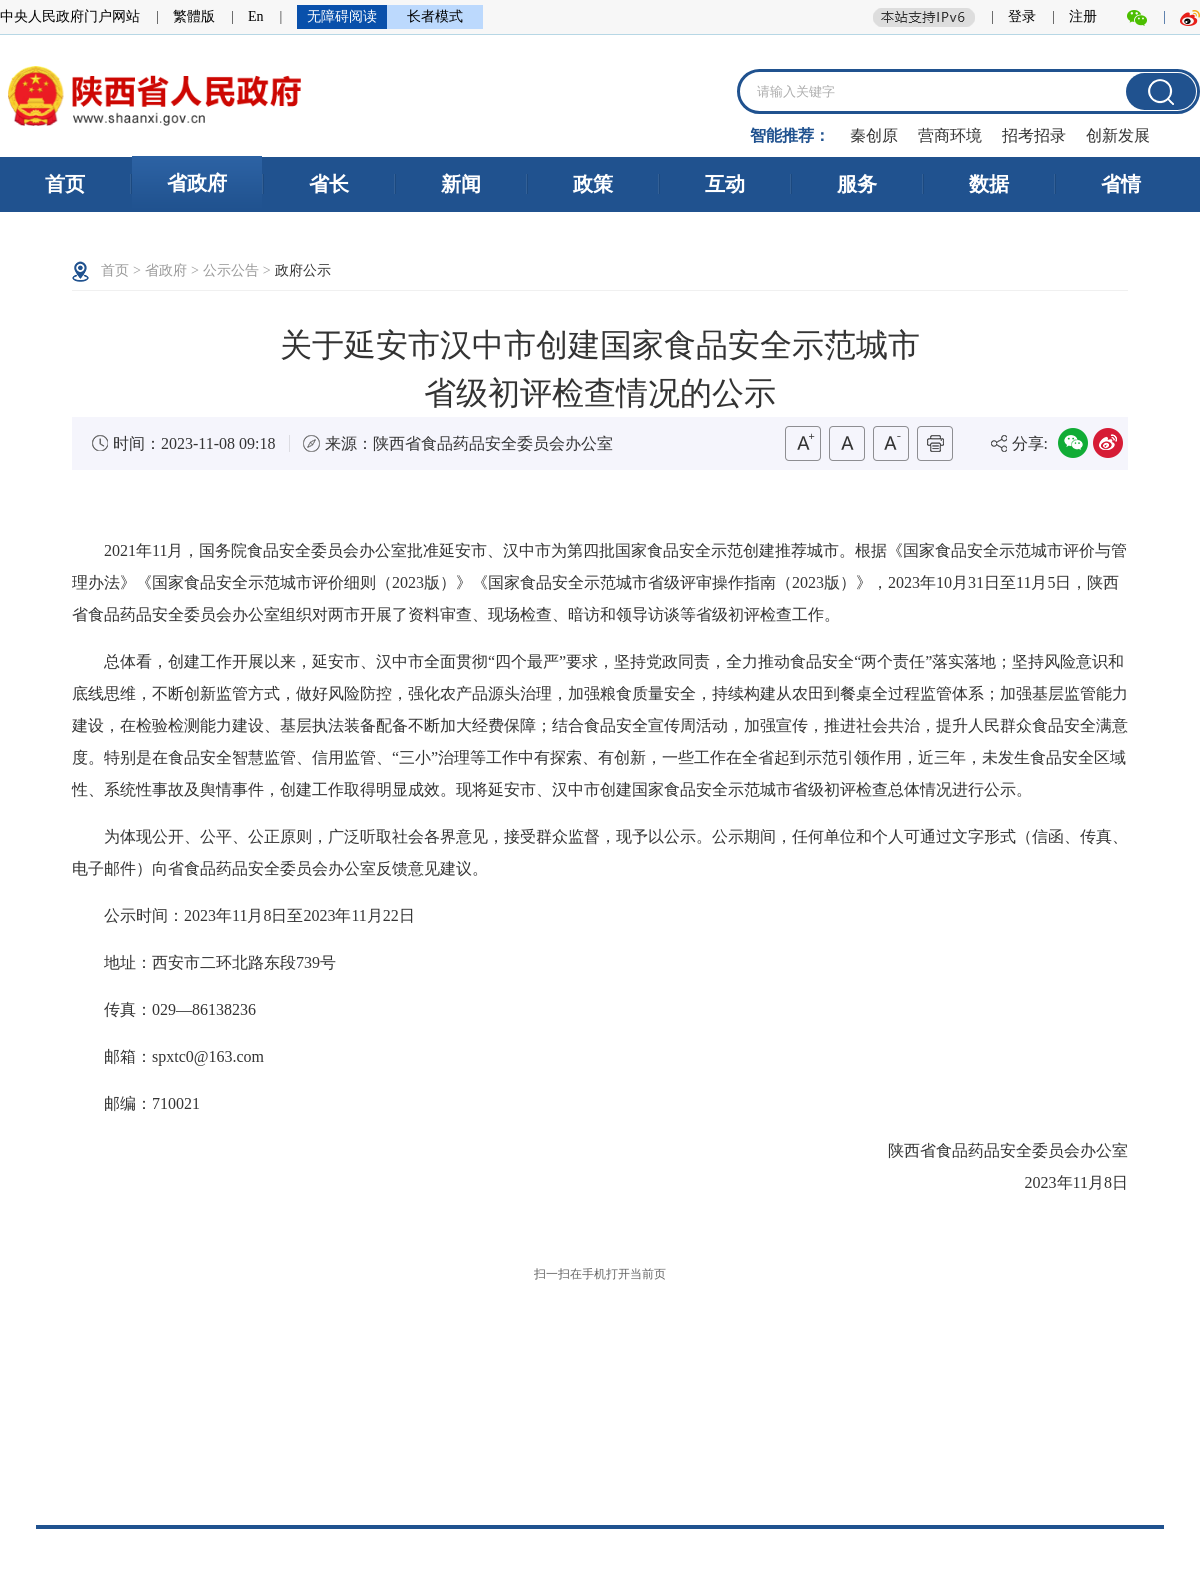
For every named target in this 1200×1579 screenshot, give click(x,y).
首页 (65, 184)
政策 (593, 184)
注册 (1083, 16)
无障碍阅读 (342, 16)
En (256, 16)
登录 (1022, 16)
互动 (725, 184)
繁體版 (194, 16)
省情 (1121, 184)
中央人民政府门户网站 (70, 16)
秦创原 (874, 135)
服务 (857, 184)
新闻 (461, 184)
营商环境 (950, 135)
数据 (989, 184)
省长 (329, 184)
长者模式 (435, 16)
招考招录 (1034, 135)
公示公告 (231, 270)
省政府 (197, 183)
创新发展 (1118, 135)
